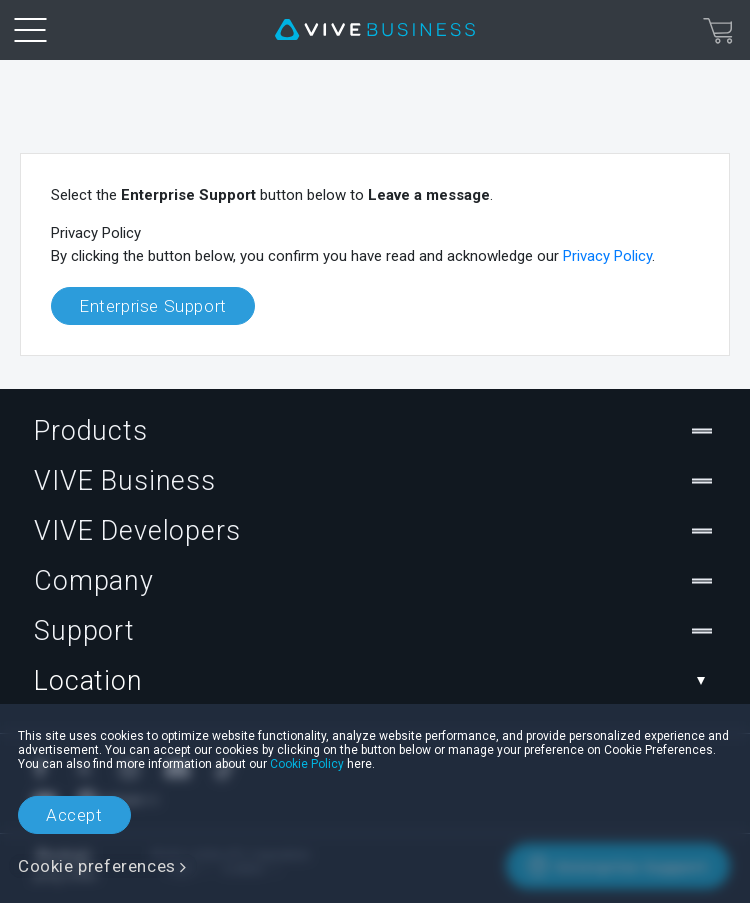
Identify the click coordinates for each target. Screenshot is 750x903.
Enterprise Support (153, 306)
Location (375, 681)
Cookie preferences (97, 866)
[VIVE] (375, 30)
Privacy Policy (607, 256)
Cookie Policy (307, 764)
